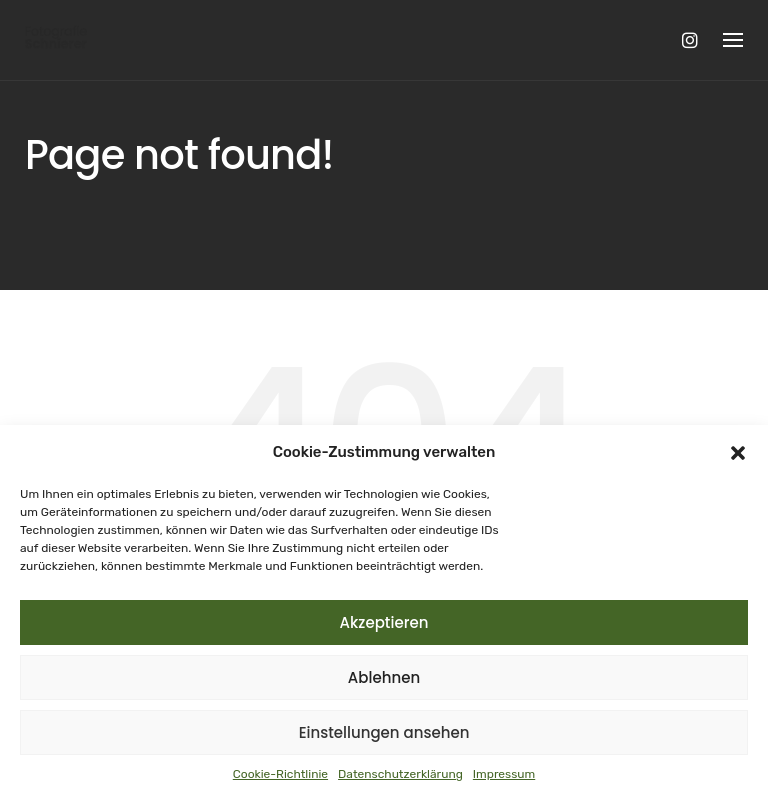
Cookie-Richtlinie (280, 774)
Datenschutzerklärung (400, 774)
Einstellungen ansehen (384, 732)
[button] (738, 453)
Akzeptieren (384, 622)
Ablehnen (384, 677)
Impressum (504, 774)
